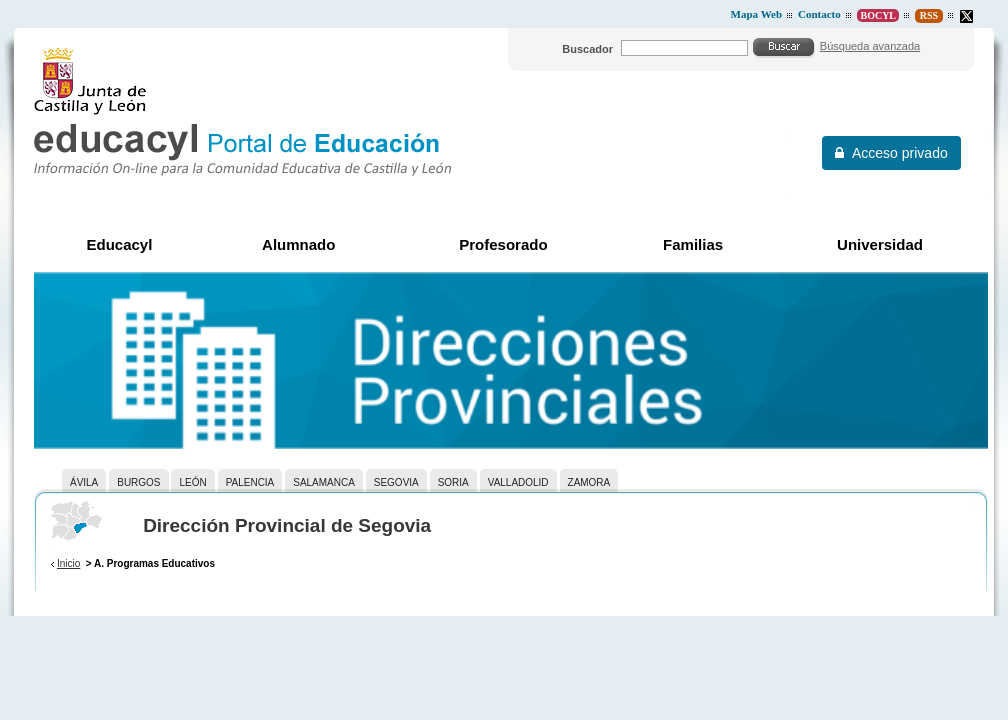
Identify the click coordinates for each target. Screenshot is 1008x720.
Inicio (68, 563)
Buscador (587, 49)
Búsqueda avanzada (870, 46)
